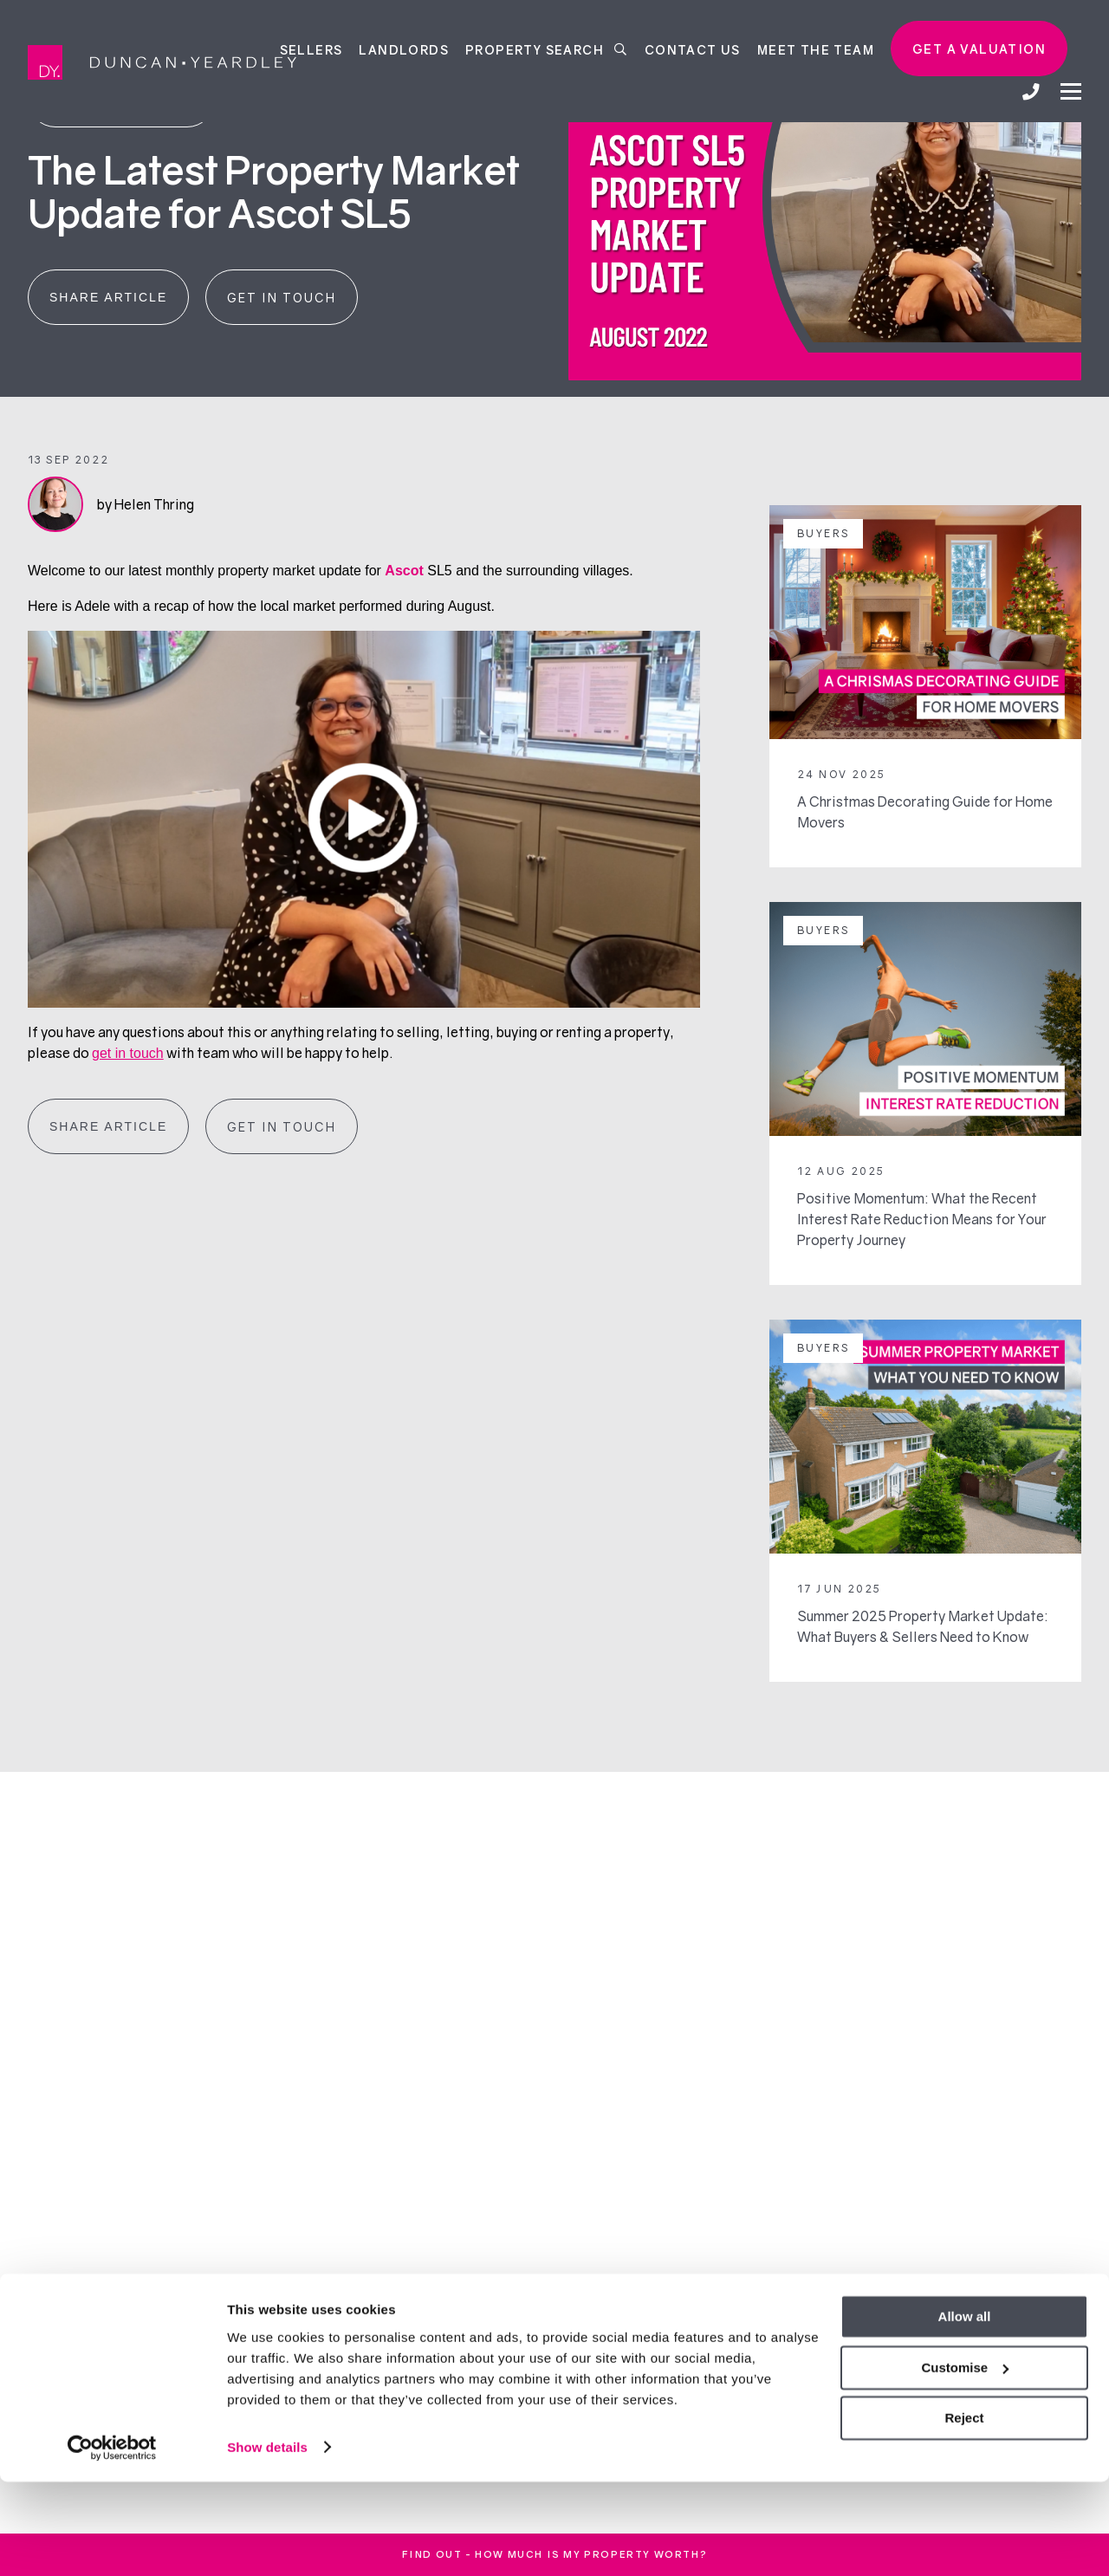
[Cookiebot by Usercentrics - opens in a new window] (112, 2542)
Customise (964, 2462)
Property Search (546, 49)
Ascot (404, 570)
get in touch (128, 1053)
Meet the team (815, 49)
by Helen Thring (145, 504)
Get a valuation (979, 49)
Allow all (964, 2411)
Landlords (404, 49)
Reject (963, 2513)
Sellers (311, 49)
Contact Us (693, 49)
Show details (267, 2541)
